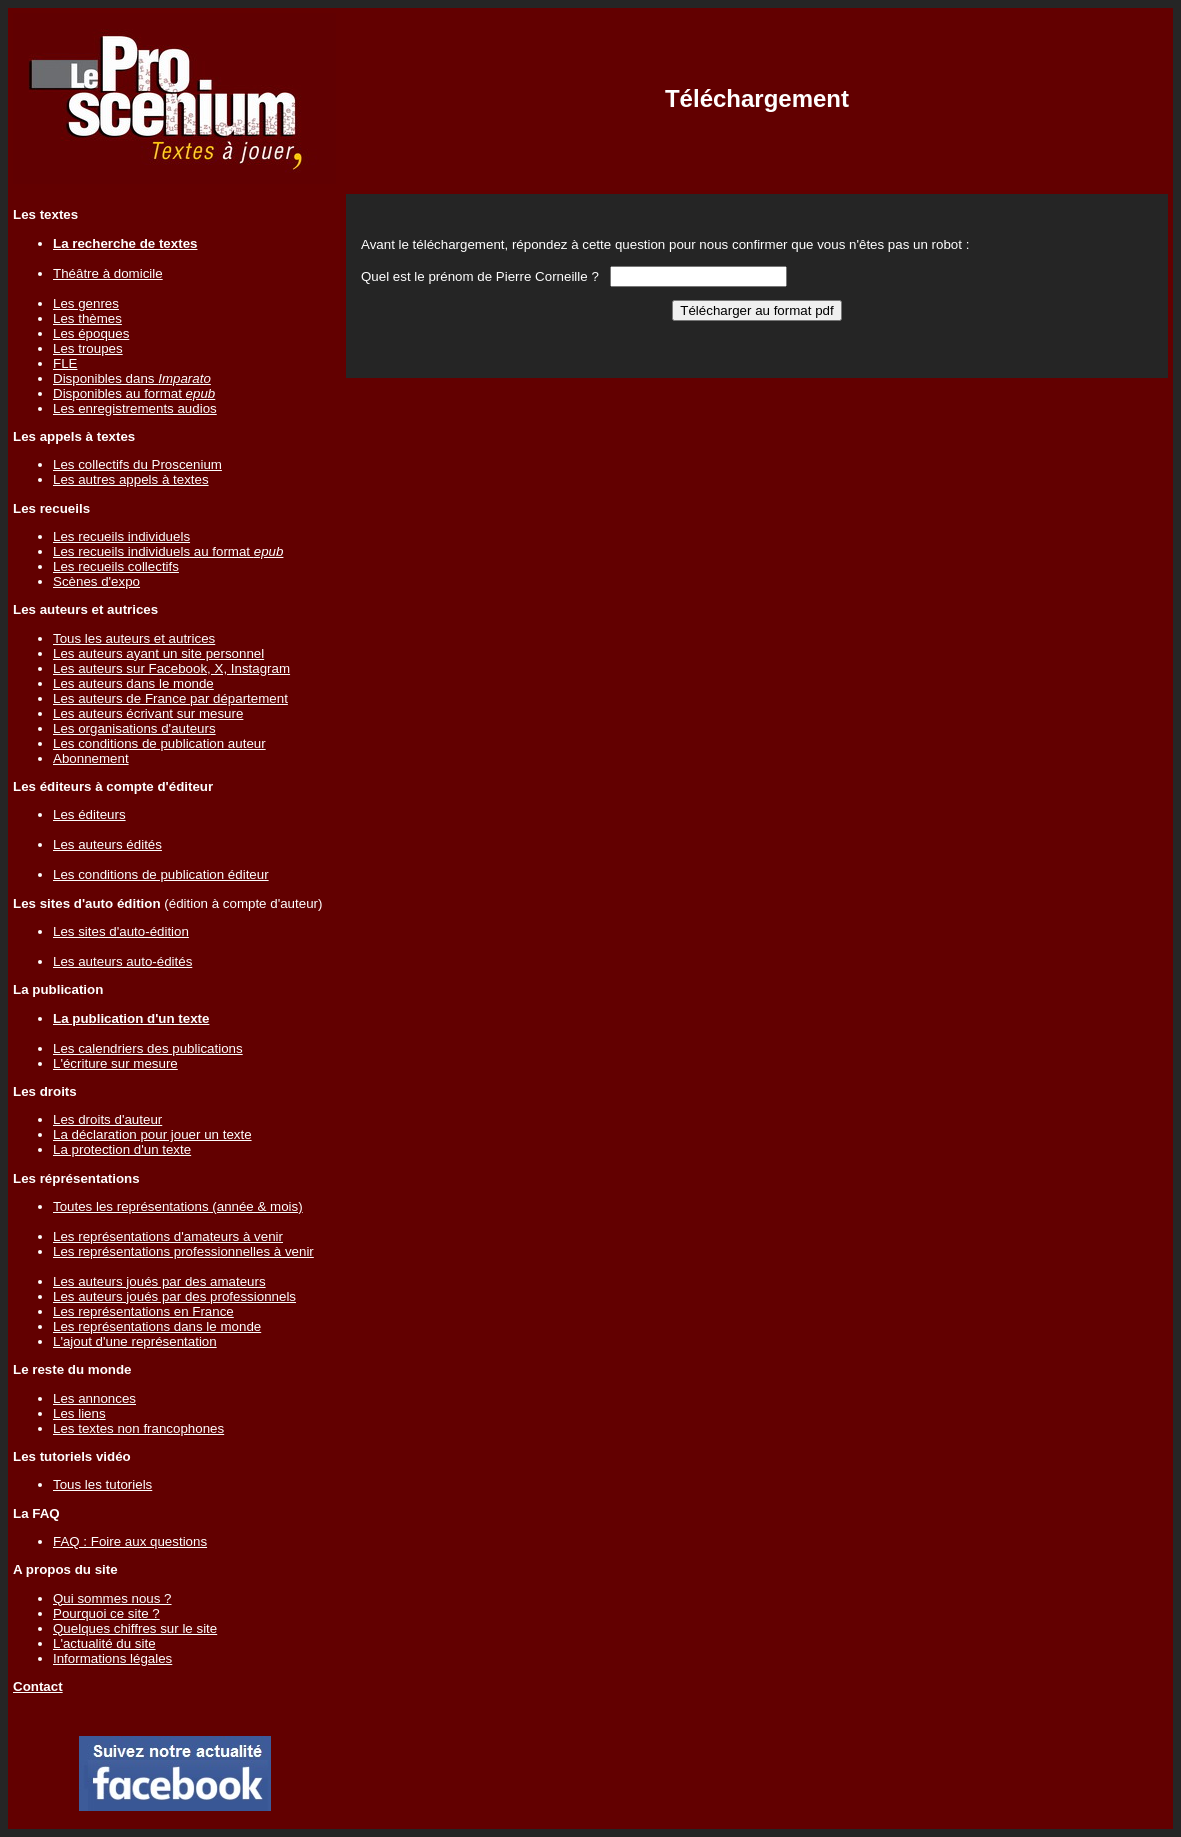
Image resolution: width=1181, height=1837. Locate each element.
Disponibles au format (134, 393)
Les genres (86, 303)
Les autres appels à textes (131, 479)
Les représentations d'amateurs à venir (168, 1236)
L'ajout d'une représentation (135, 1341)
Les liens (79, 1413)
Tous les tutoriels (102, 1484)
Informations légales (112, 1658)
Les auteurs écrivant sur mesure (148, 713)
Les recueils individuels (121, 536)
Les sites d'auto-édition (121, 931)
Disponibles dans (132, 378)
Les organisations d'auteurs (134, 728)
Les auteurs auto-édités (122, 961)
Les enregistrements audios (135, 408)
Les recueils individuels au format (168, 551)
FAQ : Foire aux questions (130, 1541)
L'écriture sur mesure (115, 1063)
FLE (65, 363)
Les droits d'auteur (107, 1119)
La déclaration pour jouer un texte (152, 1134)
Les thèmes (87, 318)
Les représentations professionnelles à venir (183, 1251)
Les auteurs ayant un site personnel (158, 653)
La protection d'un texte (122, 1149)
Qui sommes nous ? (112, 1598)
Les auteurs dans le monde (133, 683)
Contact (38, 1686)
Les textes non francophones (138, 1428)
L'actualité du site (104, 1643)
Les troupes (88, 348)
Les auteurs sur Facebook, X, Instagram (171, 668)
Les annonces (94, 1398)
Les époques (91, 333)
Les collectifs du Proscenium (137, 464)
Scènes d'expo (96, 581)
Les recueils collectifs (116, 566)
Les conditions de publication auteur (159, 743)
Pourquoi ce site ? (106, 1613)
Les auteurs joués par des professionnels (174, 1296)
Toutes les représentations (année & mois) (178, 1206)
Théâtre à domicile (108, 273)
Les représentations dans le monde (157, 1326)
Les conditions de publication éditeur (161, 874)
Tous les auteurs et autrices (134, 638)
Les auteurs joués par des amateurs (159, 1281)
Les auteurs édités (107, 844)
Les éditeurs (89, 814)
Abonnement (91, 758)
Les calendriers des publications (148, 1048)
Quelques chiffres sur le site (135, 1628)
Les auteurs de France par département (170, 698)
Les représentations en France (143, 1311)
